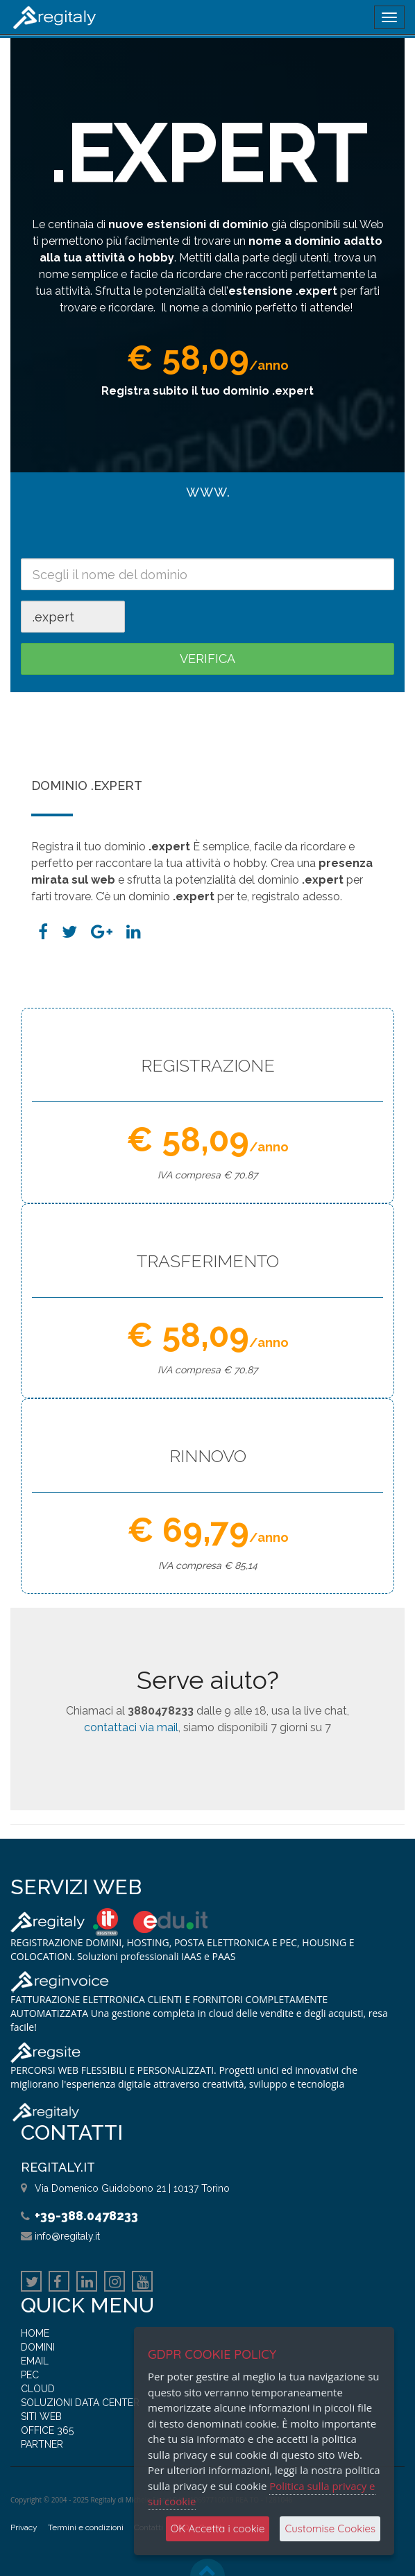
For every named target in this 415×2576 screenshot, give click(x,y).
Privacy (23, 2527)
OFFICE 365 (47, 2430)
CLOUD (38, 2388)
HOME (35, 2333)
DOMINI (38, 2347)
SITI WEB (41, 2416)
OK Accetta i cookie (218, 2528)
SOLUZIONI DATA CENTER (80, 2402)
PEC (30, 2374)
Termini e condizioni (86, 2527)
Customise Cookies (330, 2528)
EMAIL (35, 2361)
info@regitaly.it (67, 2236)
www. (208, 491)
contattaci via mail (131, 1727)
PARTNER (42, 2444)
